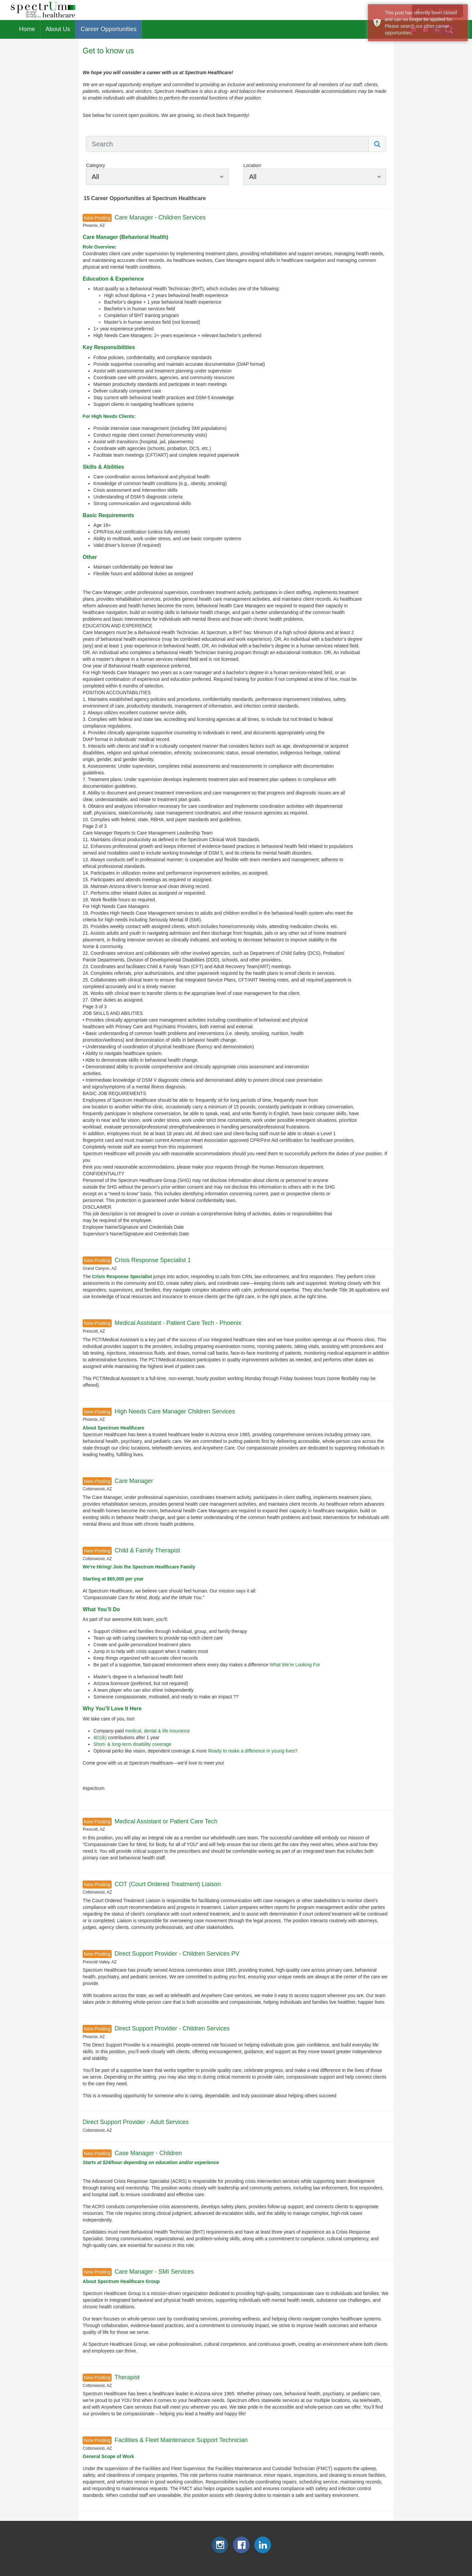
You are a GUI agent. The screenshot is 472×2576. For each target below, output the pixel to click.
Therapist (127, 2377)
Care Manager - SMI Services (154, 2271)
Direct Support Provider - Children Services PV (177, 1953)
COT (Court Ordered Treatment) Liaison (168, 1884)
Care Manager (134, 1481)
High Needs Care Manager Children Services (175, 1411)
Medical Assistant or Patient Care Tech (166, 1821)
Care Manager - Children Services (160, 217)
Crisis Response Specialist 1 (153, 1260)
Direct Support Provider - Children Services (172, 2028)
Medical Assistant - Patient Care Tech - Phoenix (178, 1323)
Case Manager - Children (148, 2153)
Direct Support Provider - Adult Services (136, 2122)
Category (95, 165)
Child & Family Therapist (147, 1550)
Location (252, 165)
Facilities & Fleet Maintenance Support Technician (181, 2440)
